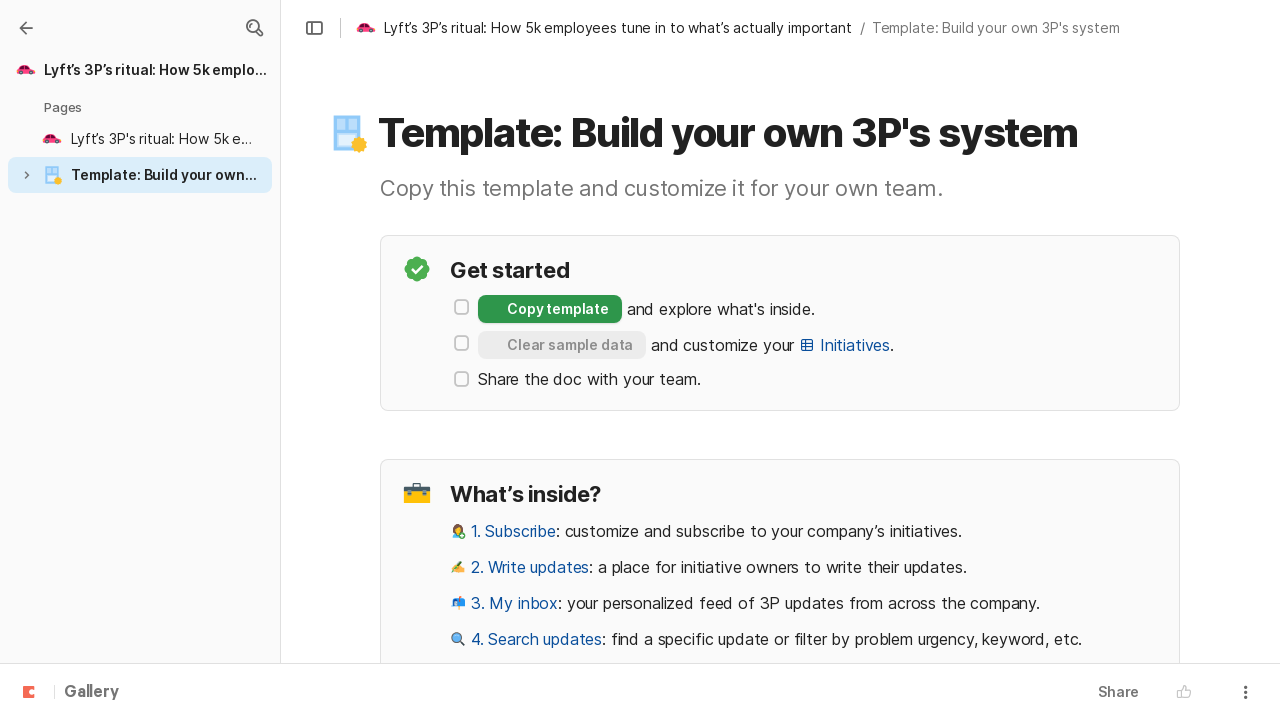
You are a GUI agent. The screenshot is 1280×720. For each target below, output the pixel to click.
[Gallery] (26, 28)
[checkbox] (462, 307)
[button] (254, 28)
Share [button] (1118, 691)
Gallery (91, 693)
